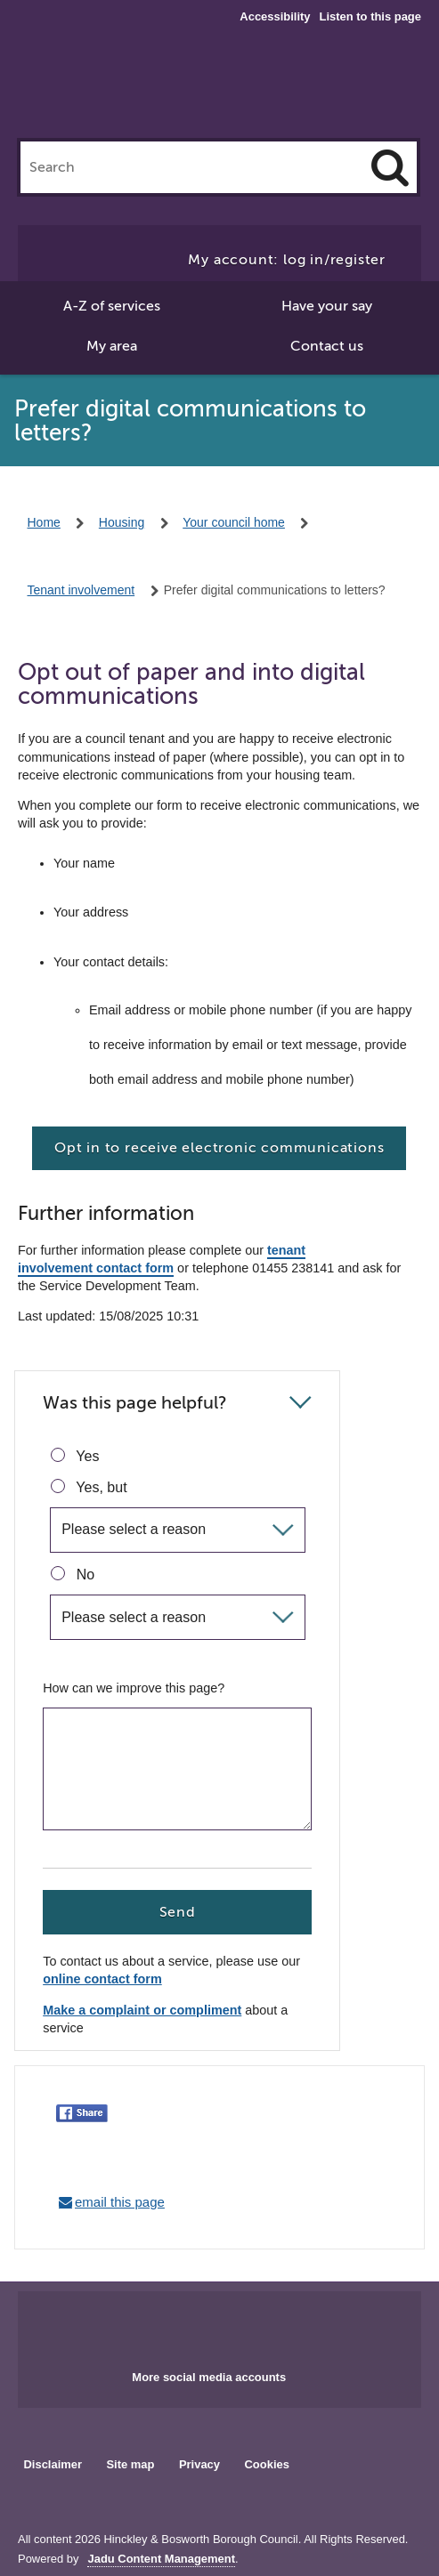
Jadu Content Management (161, 2559)
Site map (130, 2464)
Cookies (267, 2464)
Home (44, 522)
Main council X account (240, 2325)
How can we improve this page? (133, 1688)
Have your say (326, 306)
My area (111, 346)
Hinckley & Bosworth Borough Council (219, 87)
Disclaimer (52, 2464)
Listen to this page (370, 16)
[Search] (390, 167)
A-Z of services (111, 306)
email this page (120, 2201)
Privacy (199, 2464)
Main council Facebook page (182, 2325)
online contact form (102, 1979)
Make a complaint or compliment (142, 2010)
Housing (121, 522)
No (72, 1574)
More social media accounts (209, 2377)
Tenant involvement (81, 590)
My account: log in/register (287, 260)
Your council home (234, 522)
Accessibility (275, 17)
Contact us (326, 346)
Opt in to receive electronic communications (219, 1148)
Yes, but (88, 1487)
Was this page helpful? (135, 1403)
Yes (75, 1456)
